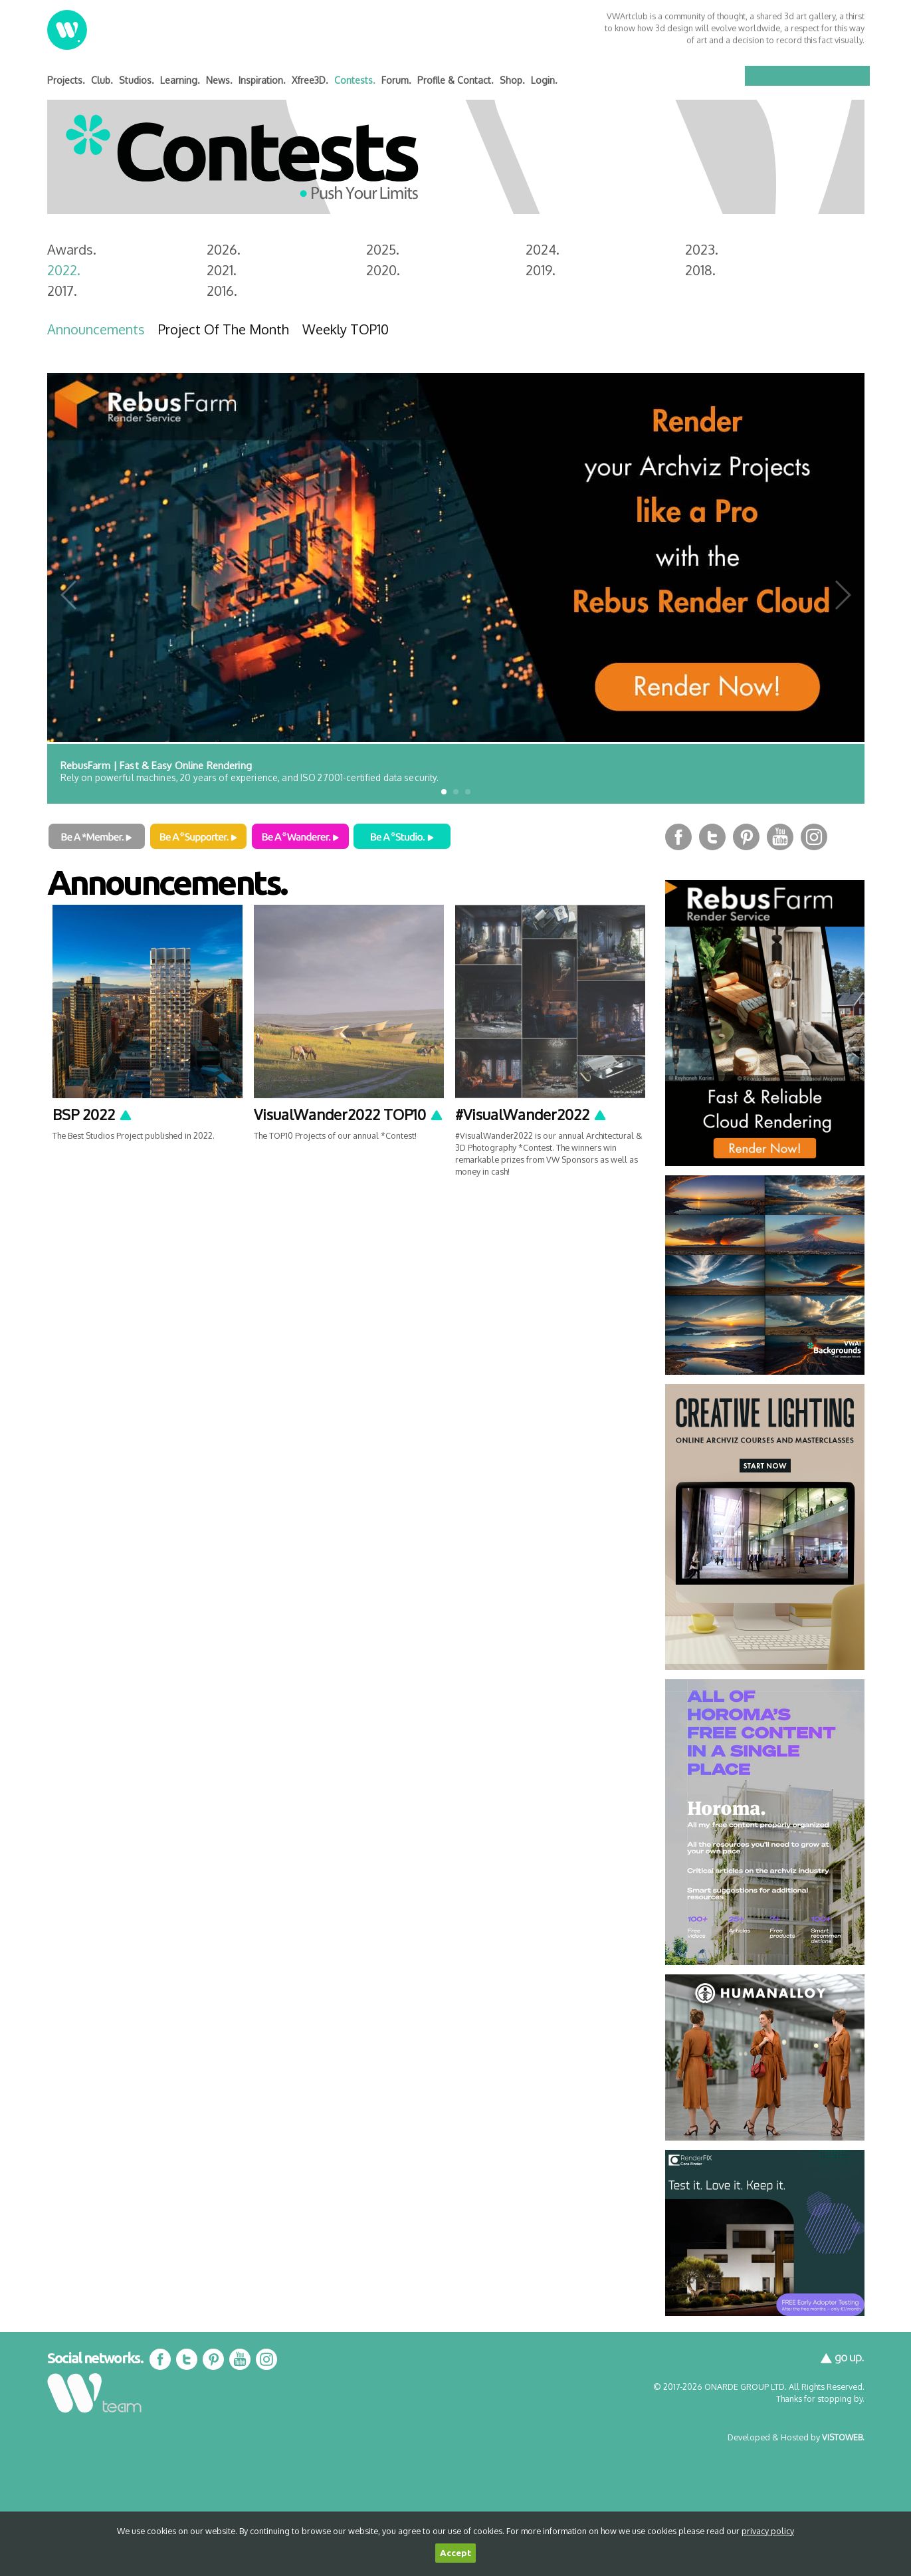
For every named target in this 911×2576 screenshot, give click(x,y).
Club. (102, 80)
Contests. (354, 80)
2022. (63, 270)
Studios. (136, 80)
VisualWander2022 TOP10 (349, 1114)
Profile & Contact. (455, 80)
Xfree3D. (310, 80)
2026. (224, 249)
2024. (542, 249)
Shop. (512, 80)
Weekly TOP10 (345, 329)
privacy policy (768, 2530)
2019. (541, 270)
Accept (455, 2553)
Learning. (180, 80)
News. (219, 80)
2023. (701, 249)
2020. (383, 270)
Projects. (66, 80)
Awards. (71, 249)
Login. (544, 80)
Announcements (96, 329)
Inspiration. (262, 80)
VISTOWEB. (843, 2437)
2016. (222, 290)
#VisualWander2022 (531, 1114)
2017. (62, 290)
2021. (222, 270)
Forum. (396, 80)
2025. (382, 249)
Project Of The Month (223, 329)
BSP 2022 (92, 1114)
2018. (700, 270)
